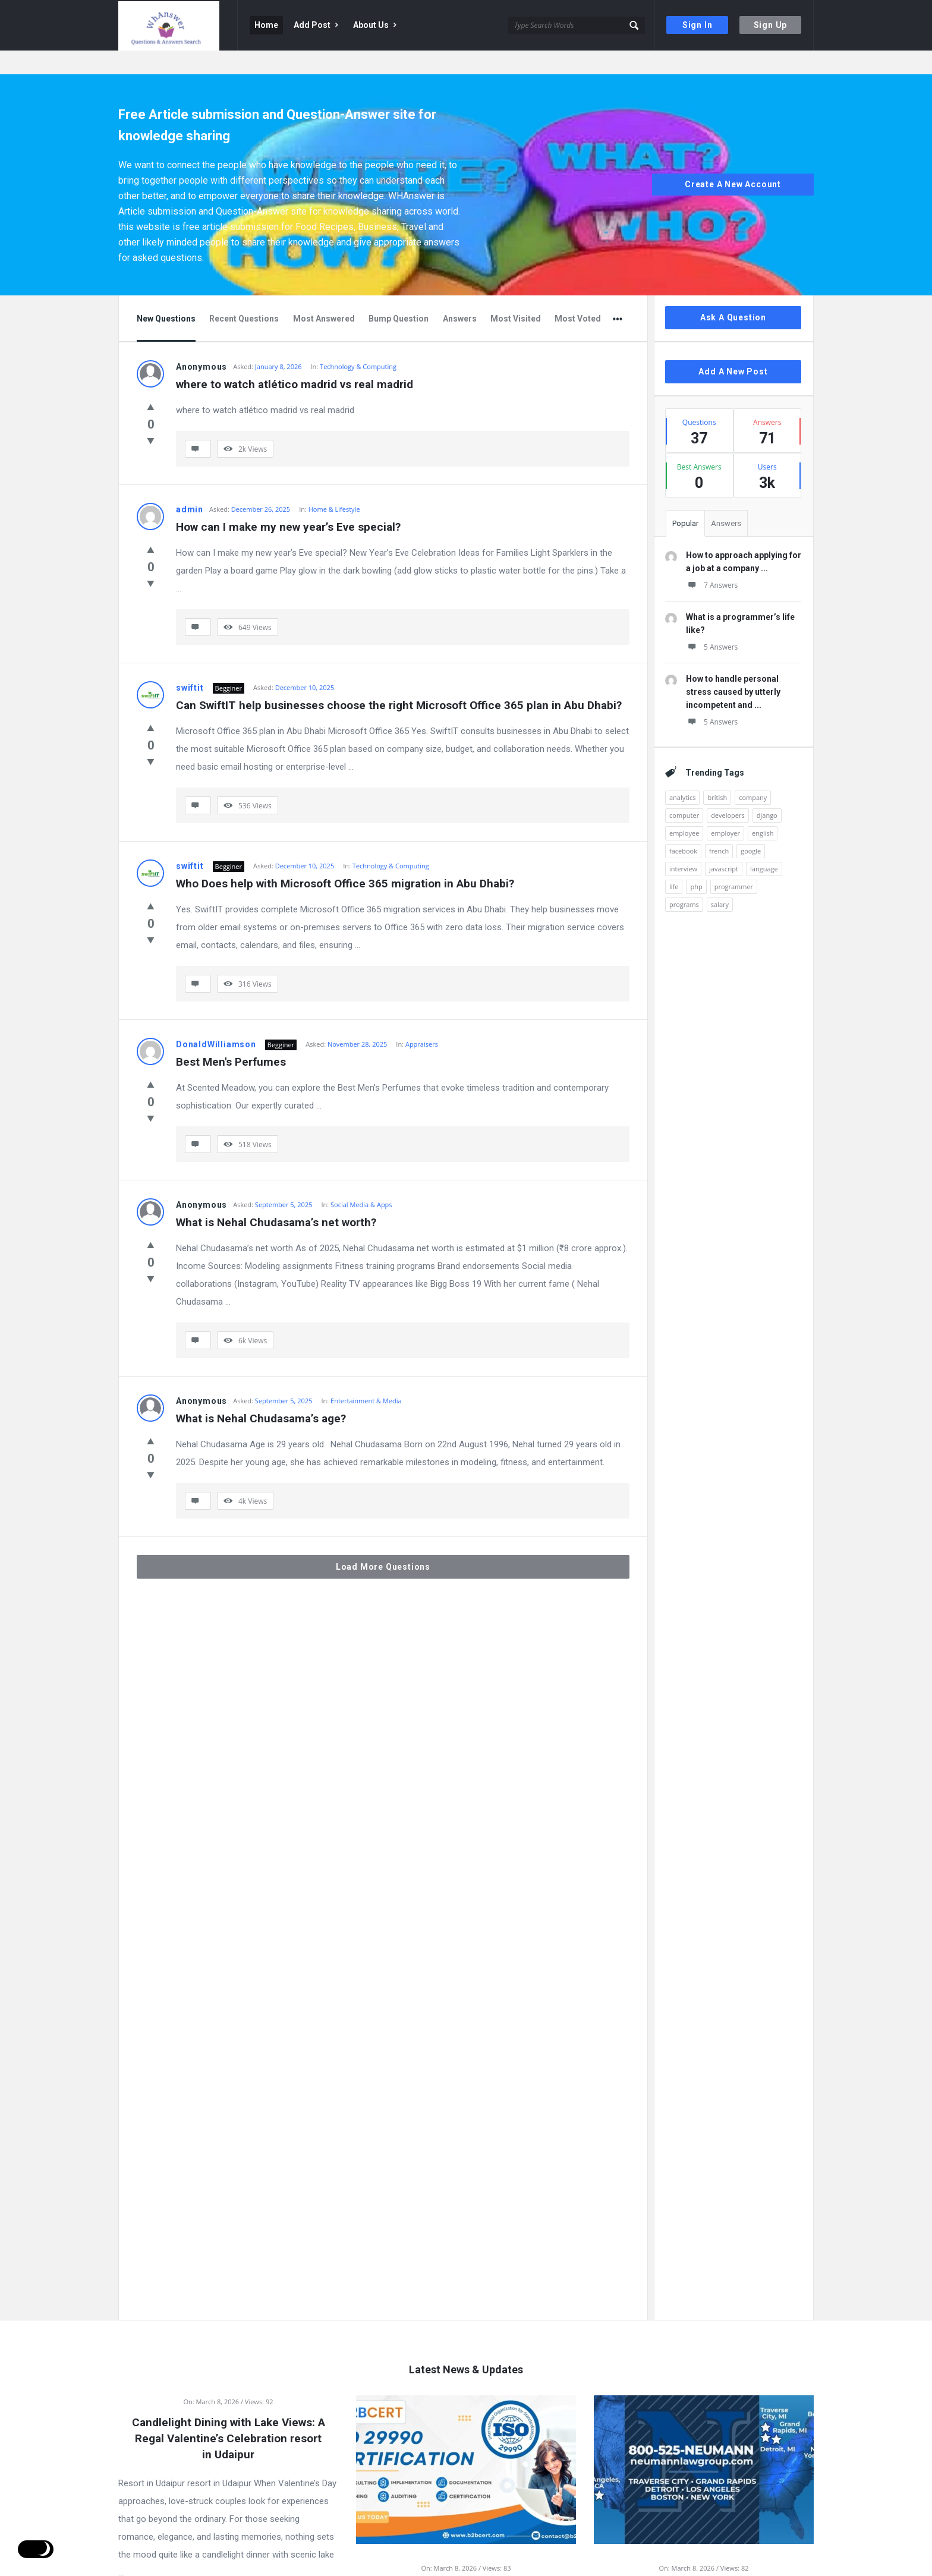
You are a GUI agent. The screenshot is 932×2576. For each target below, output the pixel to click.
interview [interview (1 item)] (683, 844)
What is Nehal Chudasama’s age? (261, 1395)
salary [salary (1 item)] (720, 880)
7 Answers (712, 561)
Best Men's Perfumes (231, 1038)
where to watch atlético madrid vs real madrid (294, 360)
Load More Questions (383, 1543)
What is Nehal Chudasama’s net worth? (276, 1198)
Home (266, 25)
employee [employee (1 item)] (684, 809)
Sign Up (771, 25)
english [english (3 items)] (762, 809)
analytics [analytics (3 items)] (682, 773)
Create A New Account (733, 161)
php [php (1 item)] (696, 862)
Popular (685, 499)
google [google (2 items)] (751, 827)
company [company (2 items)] (753, 773)
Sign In (697, 25)
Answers (460, 295)
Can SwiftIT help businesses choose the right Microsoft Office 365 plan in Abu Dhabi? (399, 681)
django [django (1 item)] (767, 791)
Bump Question (399, 295)
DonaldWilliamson (216, 1020)
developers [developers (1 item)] (728, 791)
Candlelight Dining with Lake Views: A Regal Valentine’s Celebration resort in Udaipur (228, 2415)
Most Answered (324, 295)
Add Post (316, 25)
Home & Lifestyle (334, 485)
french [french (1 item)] (719, 827)
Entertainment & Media (365, 1376)
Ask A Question (733, 293)
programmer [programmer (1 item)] (733, 862)
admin (189, 485)
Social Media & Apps (361, 1180)
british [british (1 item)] (717, 773)
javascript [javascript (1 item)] (723, 844)
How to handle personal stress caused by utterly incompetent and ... (733, 668)
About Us (374, 25)
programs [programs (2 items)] (684, 880)
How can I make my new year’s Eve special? (288, 503)
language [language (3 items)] (764, 844)
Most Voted (578, 295)
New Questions (166, 295)
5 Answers (712, 623)
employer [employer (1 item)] (725, 809)
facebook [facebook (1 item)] (683, 827)
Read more (228, 2562)
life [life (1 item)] (673, 862)
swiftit (190, 664)
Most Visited (515, 295)
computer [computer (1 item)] (684, 791)
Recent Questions (244, 295)
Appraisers (421, 1020)
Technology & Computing (358, 342)
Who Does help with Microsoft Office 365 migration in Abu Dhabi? (345, 860)
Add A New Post (732, 347)
